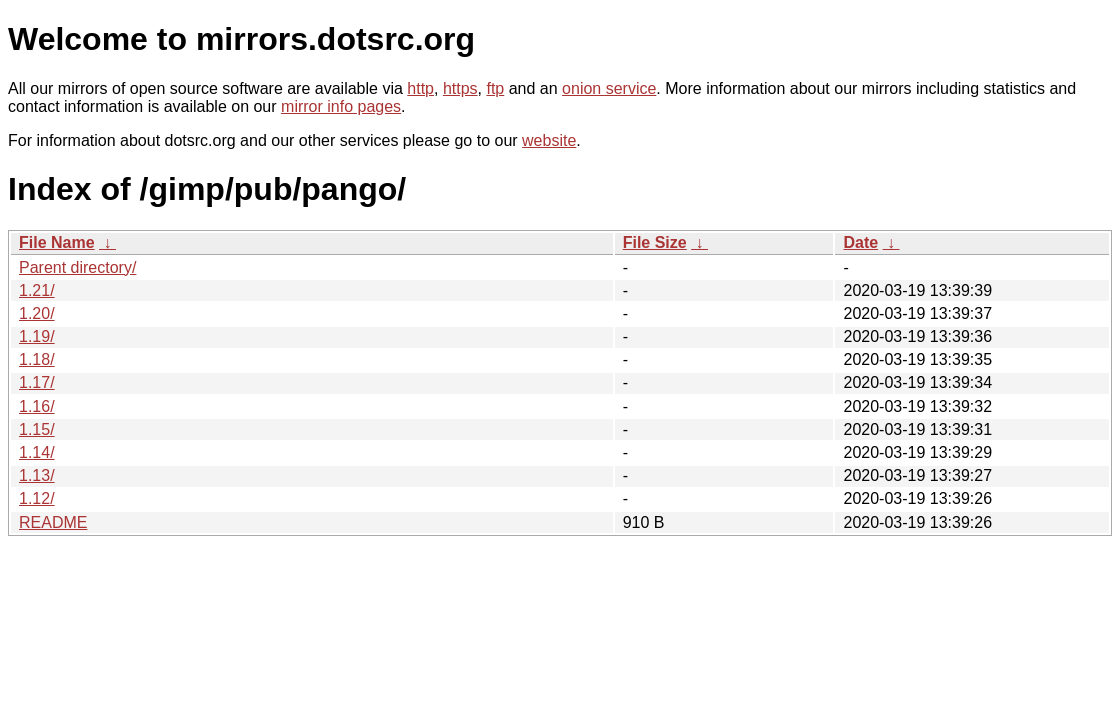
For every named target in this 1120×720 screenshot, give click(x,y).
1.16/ (37, 406)
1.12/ (37, 498)
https (460, 88)
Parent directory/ (77, 267)
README (53, 522)
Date (860, 242)
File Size (655, 242)
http (420, 88)
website (549, 140)
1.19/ (37, 336)
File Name (57, 242)
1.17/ (37, 382)
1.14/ (37, 452)
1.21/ (37, 290)
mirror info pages (341, 106)
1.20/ (37, 313)
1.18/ (37, 359)
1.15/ (37, 429)
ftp (495, 88)
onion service (609, 88)
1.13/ (37, 475)
